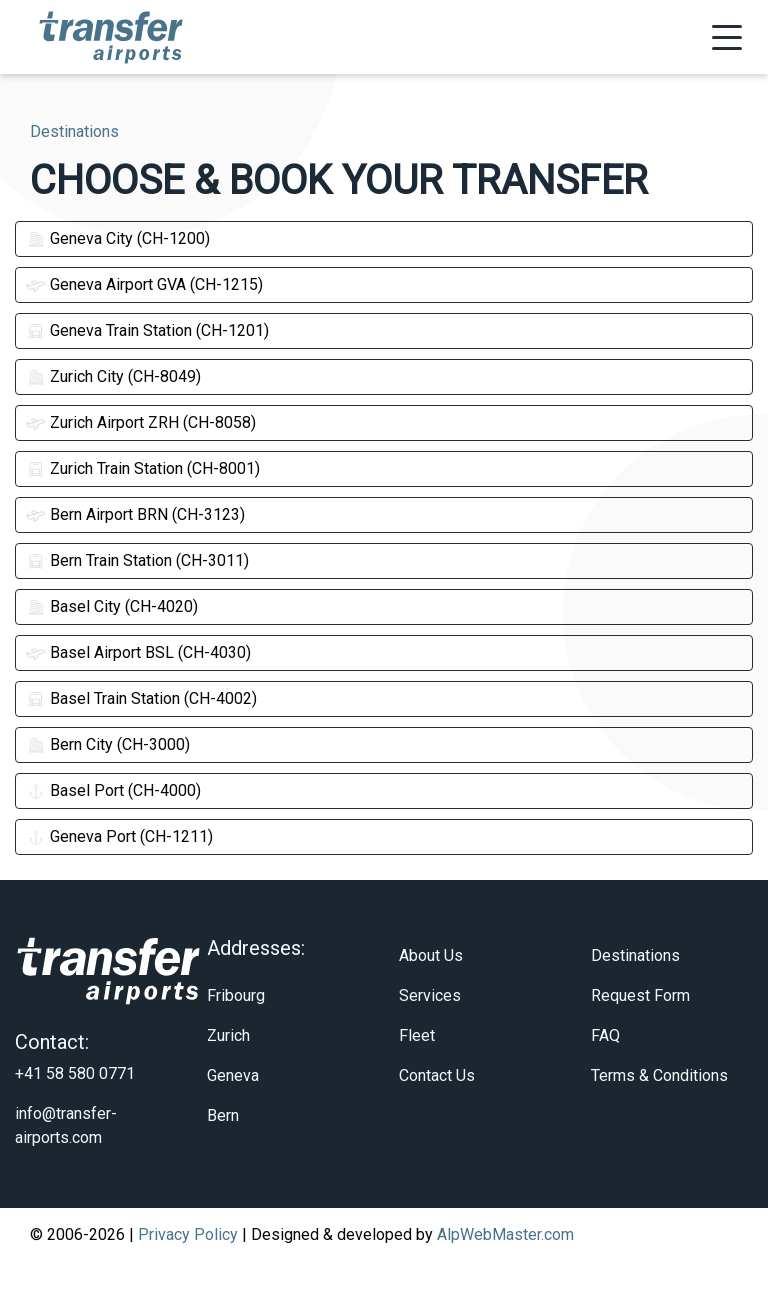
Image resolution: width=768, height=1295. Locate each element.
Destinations (635, 988)
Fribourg (236, 1028)
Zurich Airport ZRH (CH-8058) (141, 422)
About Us (431, 988)
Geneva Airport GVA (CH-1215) (144, 284)
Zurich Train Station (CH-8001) (143, 468)
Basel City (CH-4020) (112, 606)
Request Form (640, 1028)
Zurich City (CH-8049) (113, 376)
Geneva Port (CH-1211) (119, 836)
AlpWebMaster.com (505, 1267)
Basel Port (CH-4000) (113, 790)
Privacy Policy (188, 1267)
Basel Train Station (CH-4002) (141, 698)
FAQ (605, 1068)
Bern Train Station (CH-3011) (137, 560)
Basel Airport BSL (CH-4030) (138, 652)
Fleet (417, 1068)
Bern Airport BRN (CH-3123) (135, 514)
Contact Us (437, 1108)
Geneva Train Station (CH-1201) (147, 330)
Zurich (228, 1068)
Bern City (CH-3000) (108, 744)
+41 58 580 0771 (75, 1106)
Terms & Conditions (659, 1108)
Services (430, 1028)
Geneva (233, 1108)
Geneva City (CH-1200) (118, 238)
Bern (223, 1148)
